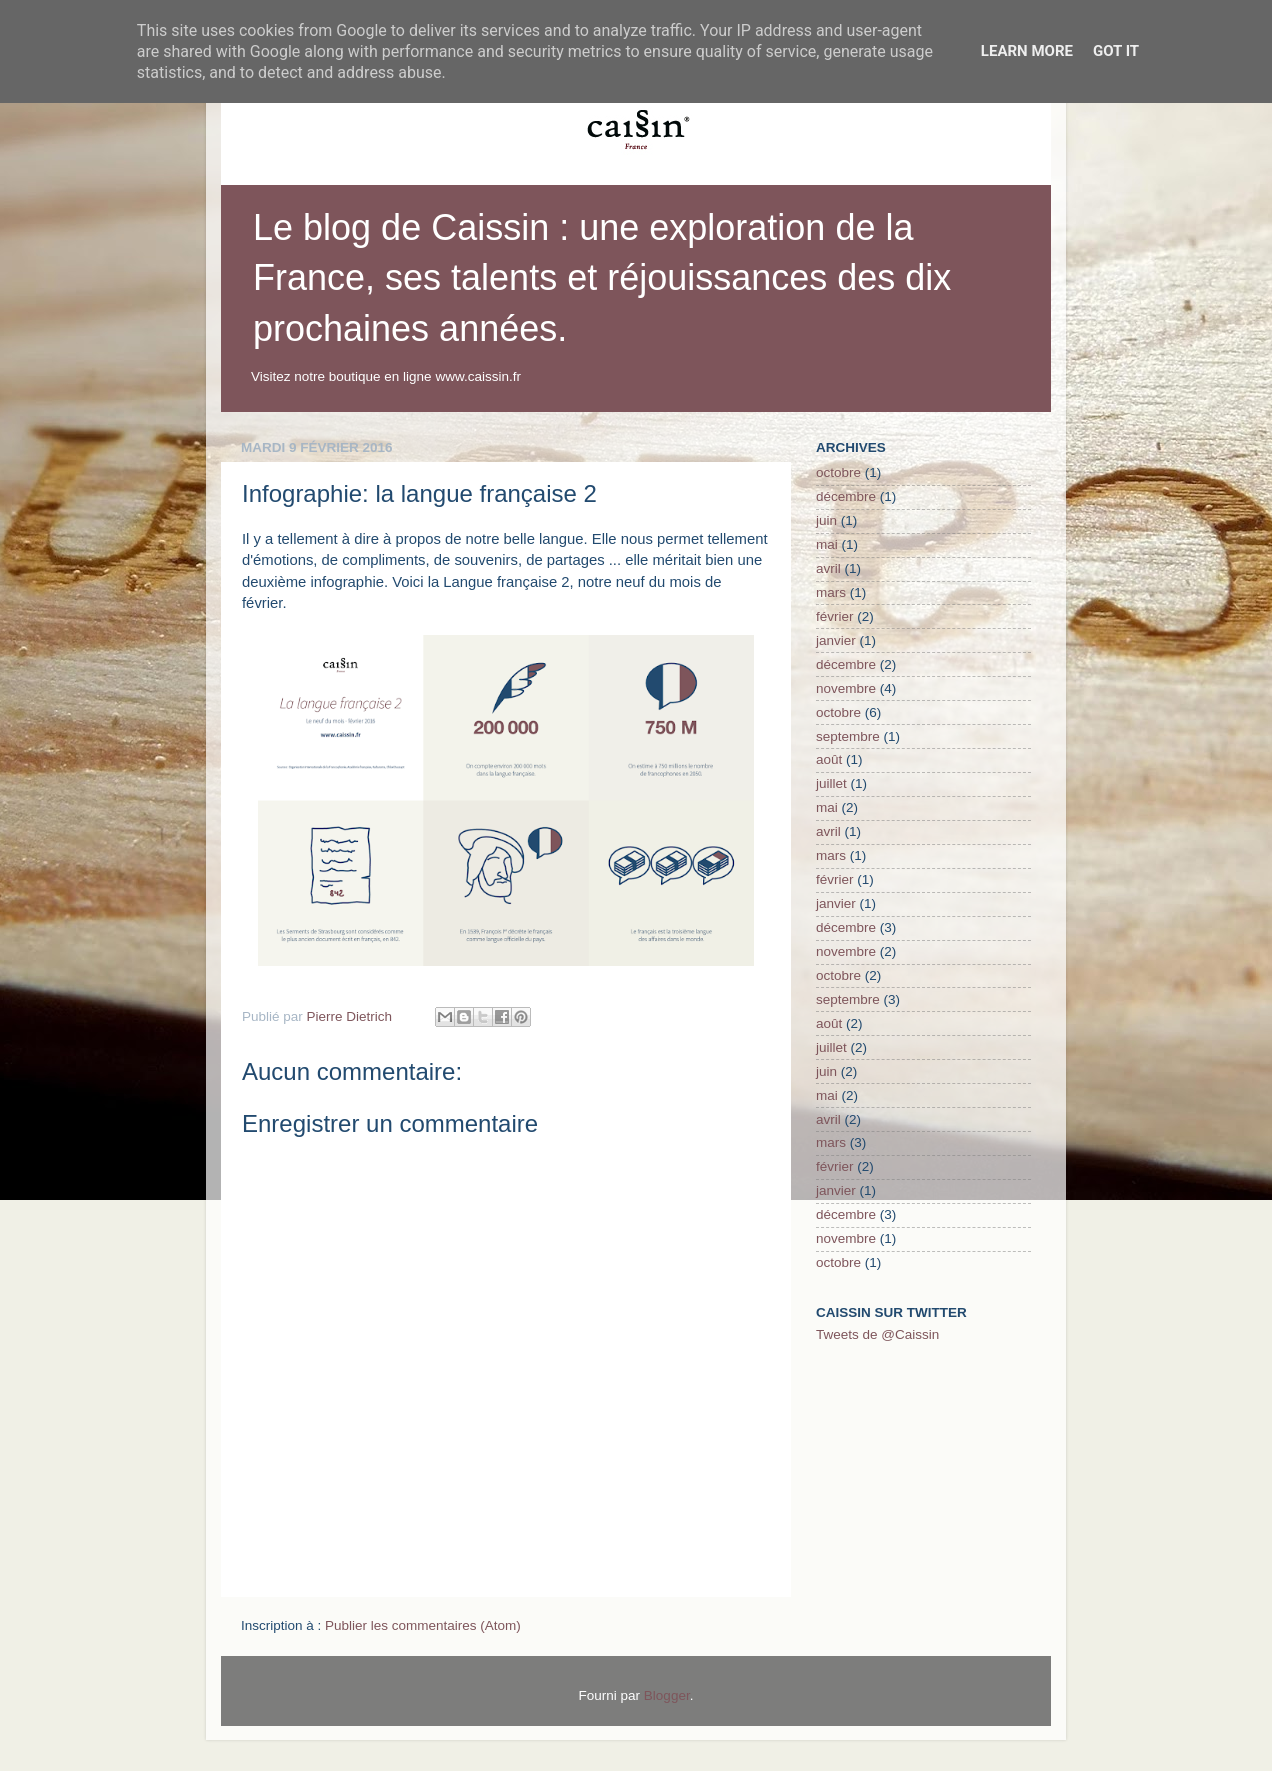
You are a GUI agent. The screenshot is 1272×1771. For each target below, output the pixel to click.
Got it (1116, 51)
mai (827, 544)
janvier (836, 640)
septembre (848, 736)
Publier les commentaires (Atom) (423, 1625)
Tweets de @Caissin (877, 1334)
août (829, 759)
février (835, 616)
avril (828, 568)
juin (826, 520)
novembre (846, 688)
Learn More (1027, 51)
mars (831, 592)
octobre (838, 472)
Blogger (667, 1695)
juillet (831, 783)
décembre (846, 496)
